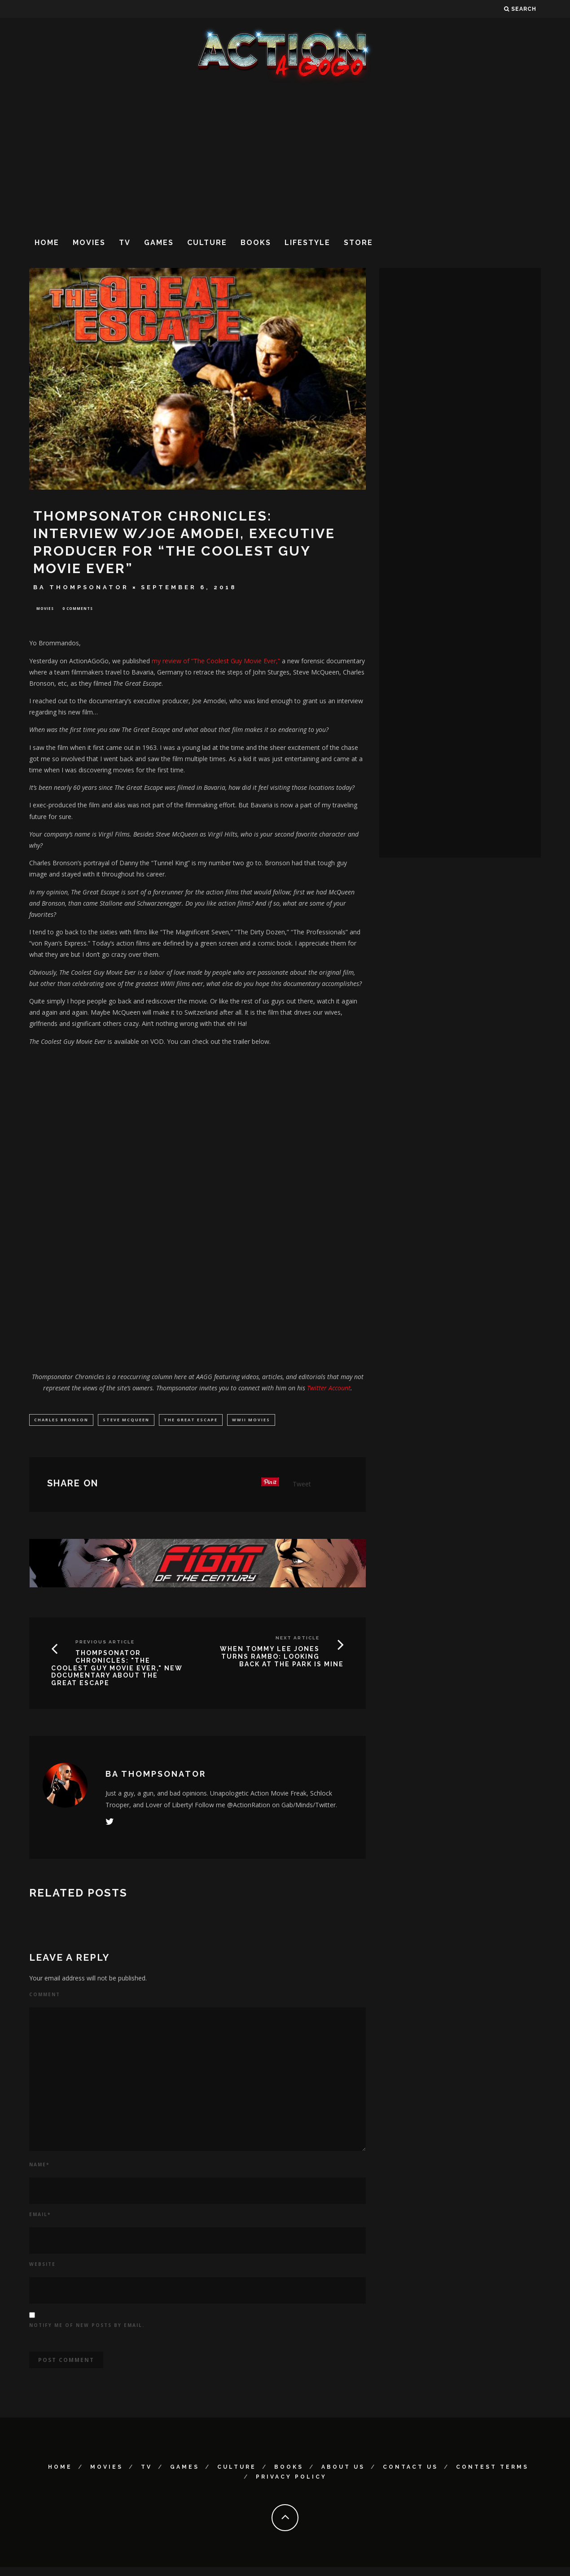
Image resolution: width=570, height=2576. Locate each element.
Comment (44, 1996)
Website (42, 2266)
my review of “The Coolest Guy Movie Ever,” (216, 661)
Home (47, 242)
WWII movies (251, 1421)
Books (256, 242)
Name (39, 2166)
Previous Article (105, 1643)
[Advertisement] (285, 156)
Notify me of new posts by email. (87, 2327)
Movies (89, 242)
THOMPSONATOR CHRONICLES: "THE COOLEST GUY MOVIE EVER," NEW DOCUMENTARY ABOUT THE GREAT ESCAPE (117, 1669)
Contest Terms (492, 2469)
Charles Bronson (61, 1421)
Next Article (298, 1639)
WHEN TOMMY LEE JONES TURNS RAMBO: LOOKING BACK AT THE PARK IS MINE (282, 1658)
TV (125, 242)
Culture (207, 242)
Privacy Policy (291, 2478)
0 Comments (77, 608)
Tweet (302, 1485)
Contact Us (410, 2469)
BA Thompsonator (81, 587)
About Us (343, 2469)
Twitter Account (329, 1389)
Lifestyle (307, 242)
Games (159, 242)
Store (358, 242)
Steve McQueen (126, 1421)
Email (40, 2216)
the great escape (191, 1421)
